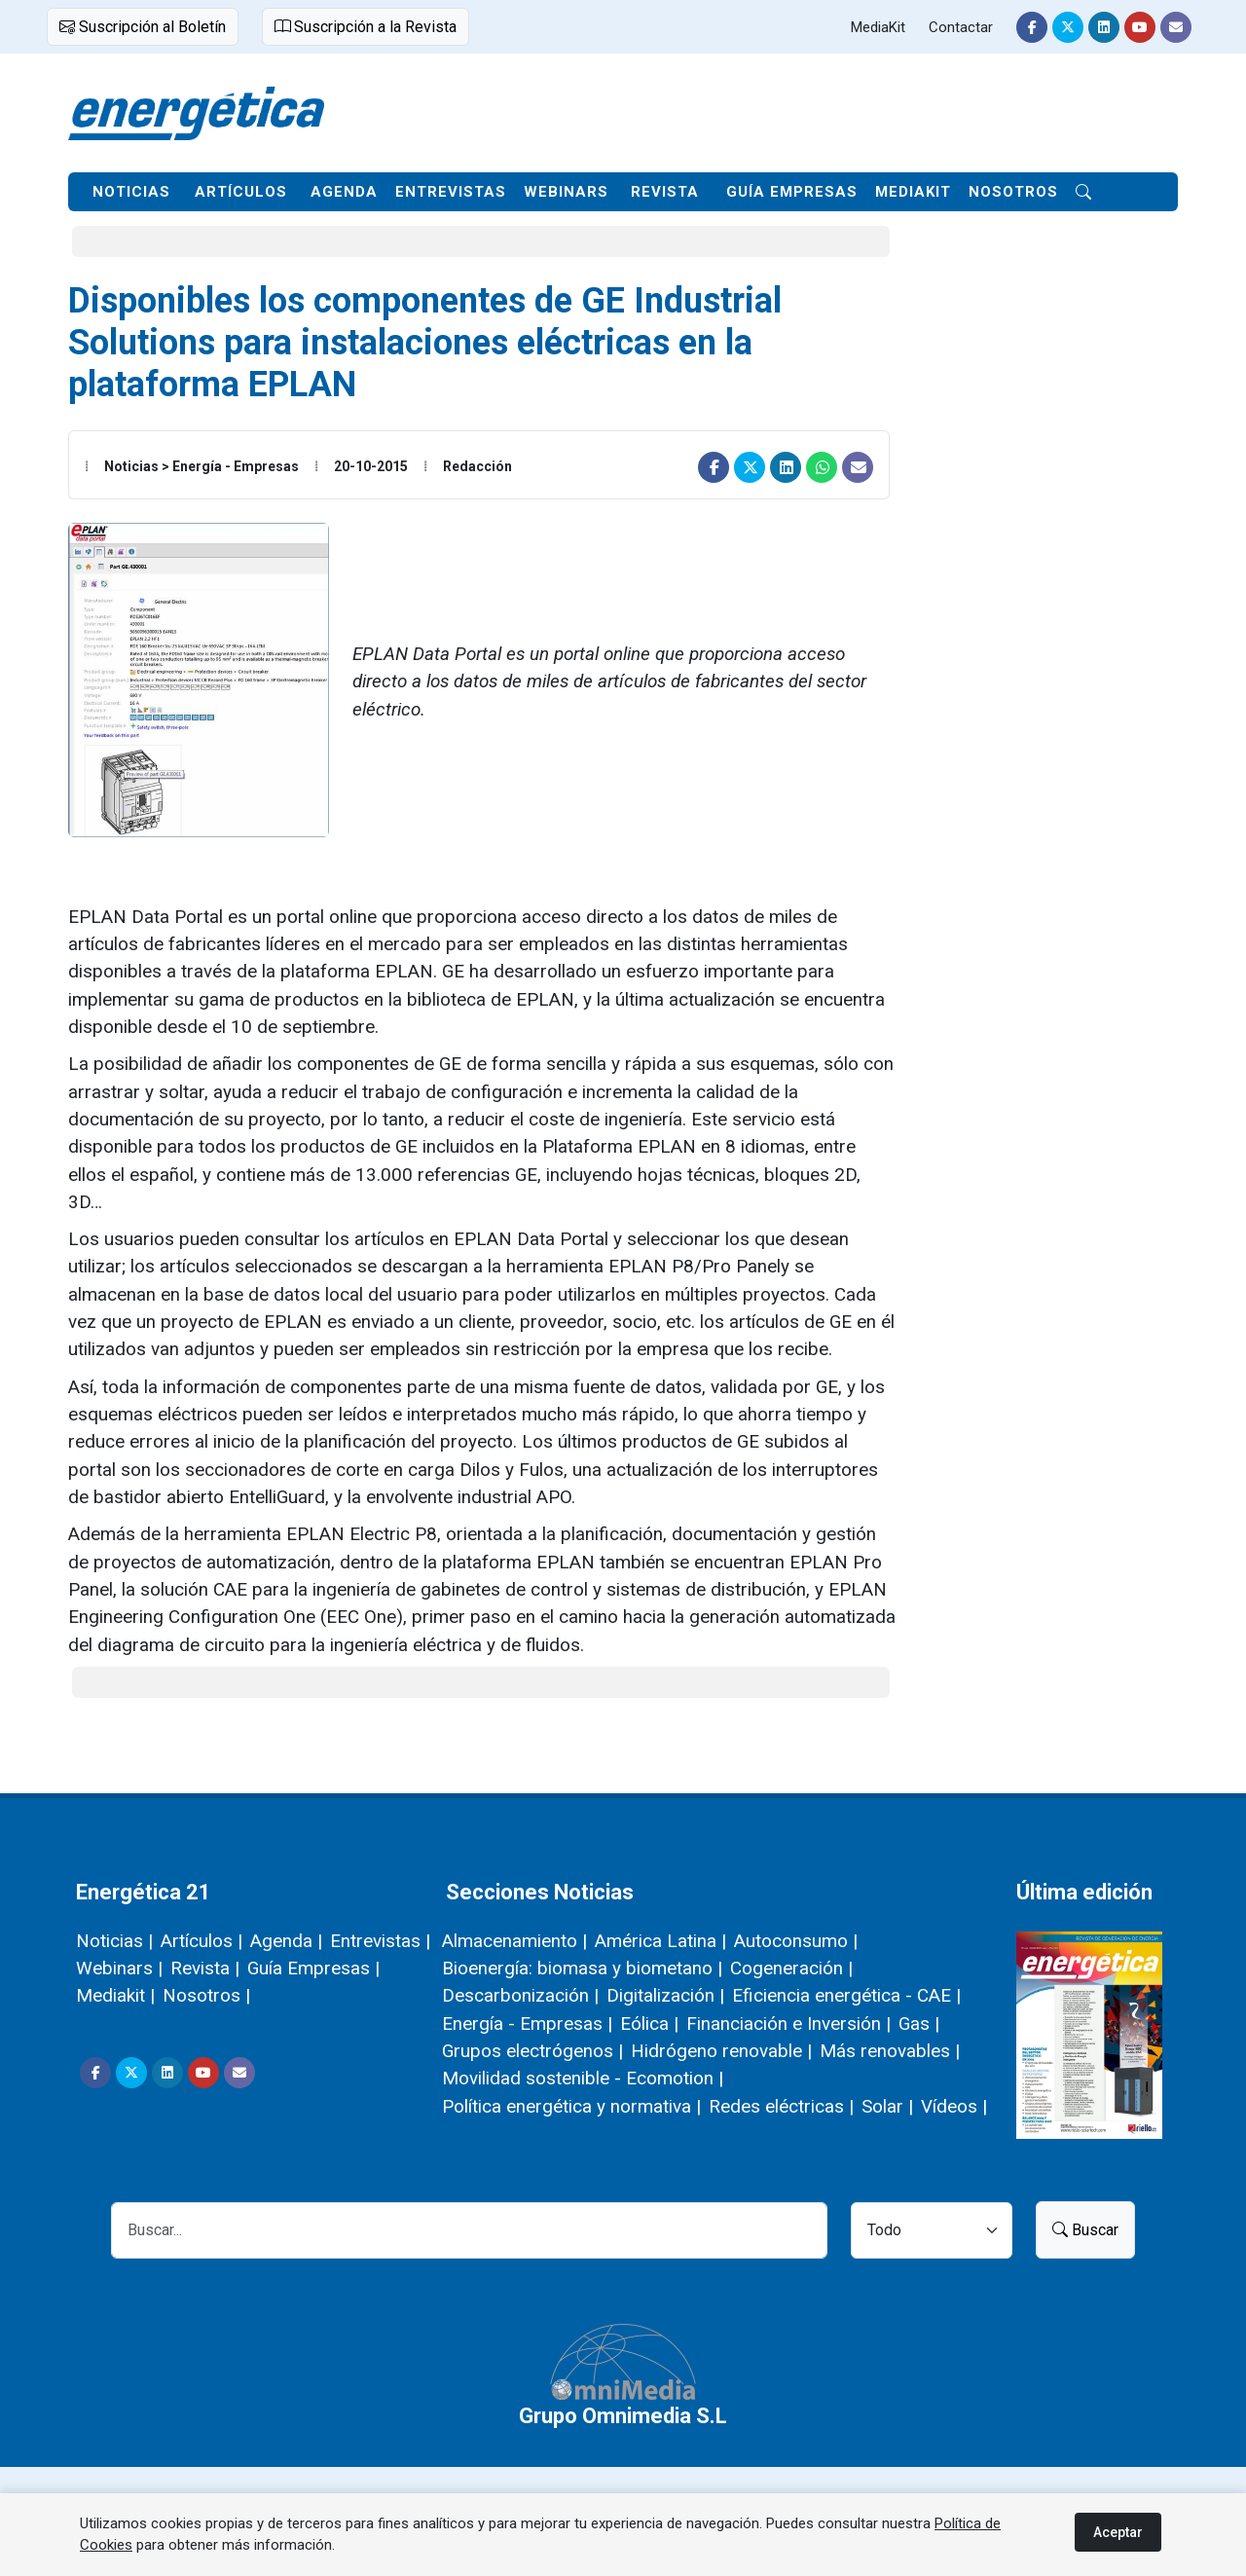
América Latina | (660, 1941)
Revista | (204, 1968)
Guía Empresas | (313, 1968)
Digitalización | (665, 1995)
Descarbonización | (520, 1995)
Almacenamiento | (514, 1941)
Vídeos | (954, 2106)
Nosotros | (206, 1995)
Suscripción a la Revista (366, 27)
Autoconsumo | (796, 1941)
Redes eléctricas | (781, 2106)
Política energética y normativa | (571, 2106)
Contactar (961, 27)
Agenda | (286, 1941)
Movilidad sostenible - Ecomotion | (582, 2078)
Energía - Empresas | (527, 2023)
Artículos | (201, 1941)
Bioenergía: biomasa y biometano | (582, 1968)
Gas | (918, 2023)
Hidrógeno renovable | (721, 2051)
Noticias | (114, 1941)
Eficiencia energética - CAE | (846, 1995)
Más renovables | (890, 2051)
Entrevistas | (380, 1941)
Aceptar (1118, 2532)
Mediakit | (115, 1995)
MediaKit (878, 27)
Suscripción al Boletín (142, 27)
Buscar (1085, 2230)
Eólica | (649, 2023)
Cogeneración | (791, 1968)
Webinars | (119, 1968)
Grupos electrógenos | (532, 2051)
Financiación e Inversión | (788, 2023)
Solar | (887, 2106)
